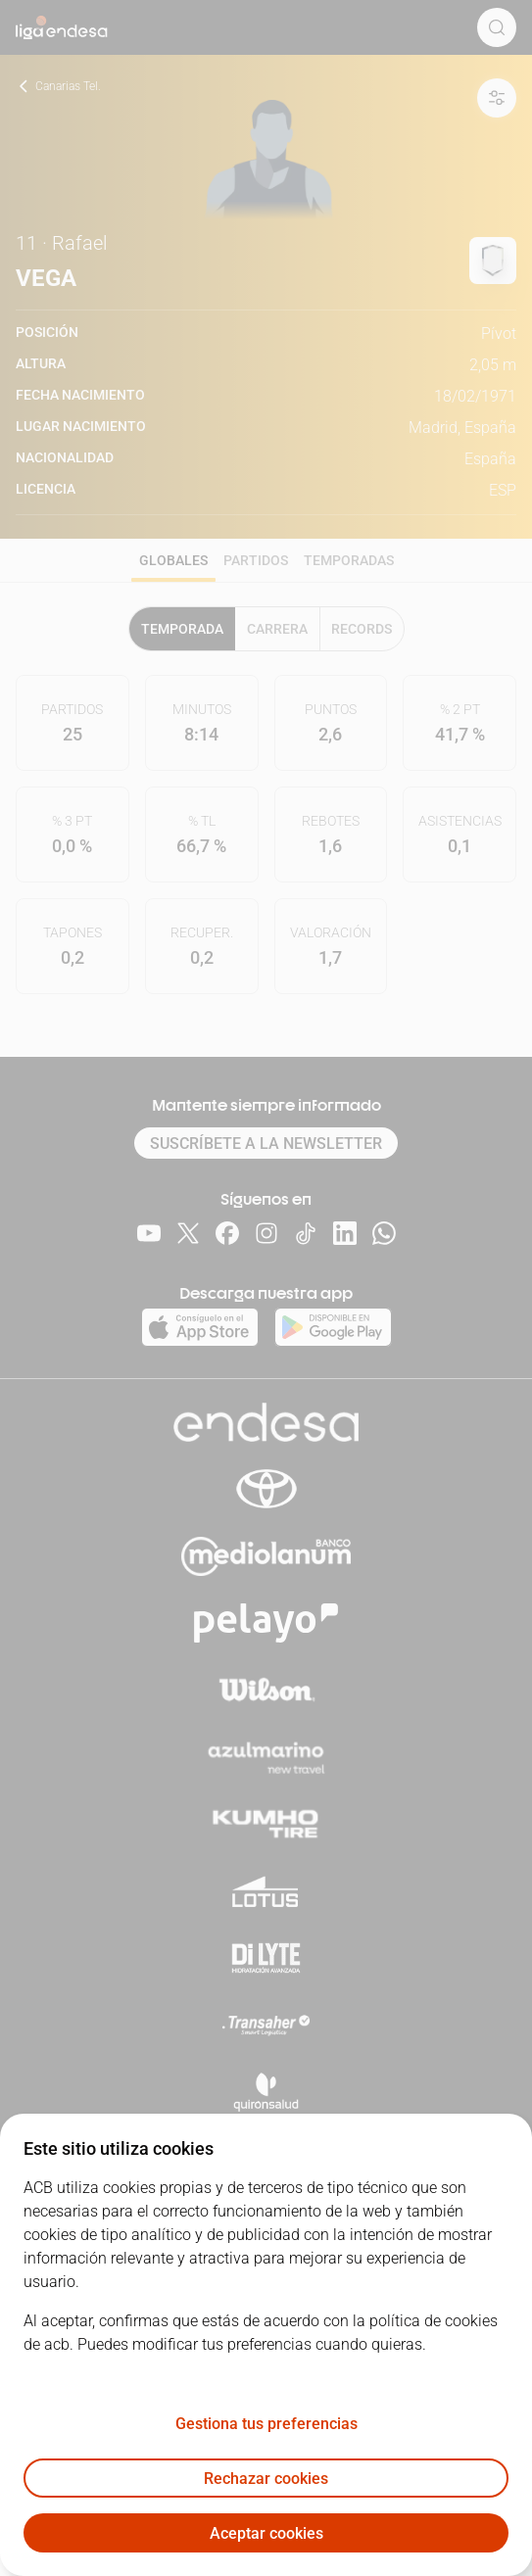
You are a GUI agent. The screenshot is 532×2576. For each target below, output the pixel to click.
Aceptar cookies (266, 2533)
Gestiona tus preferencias (266, 2423)
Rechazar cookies (266, 2478)
